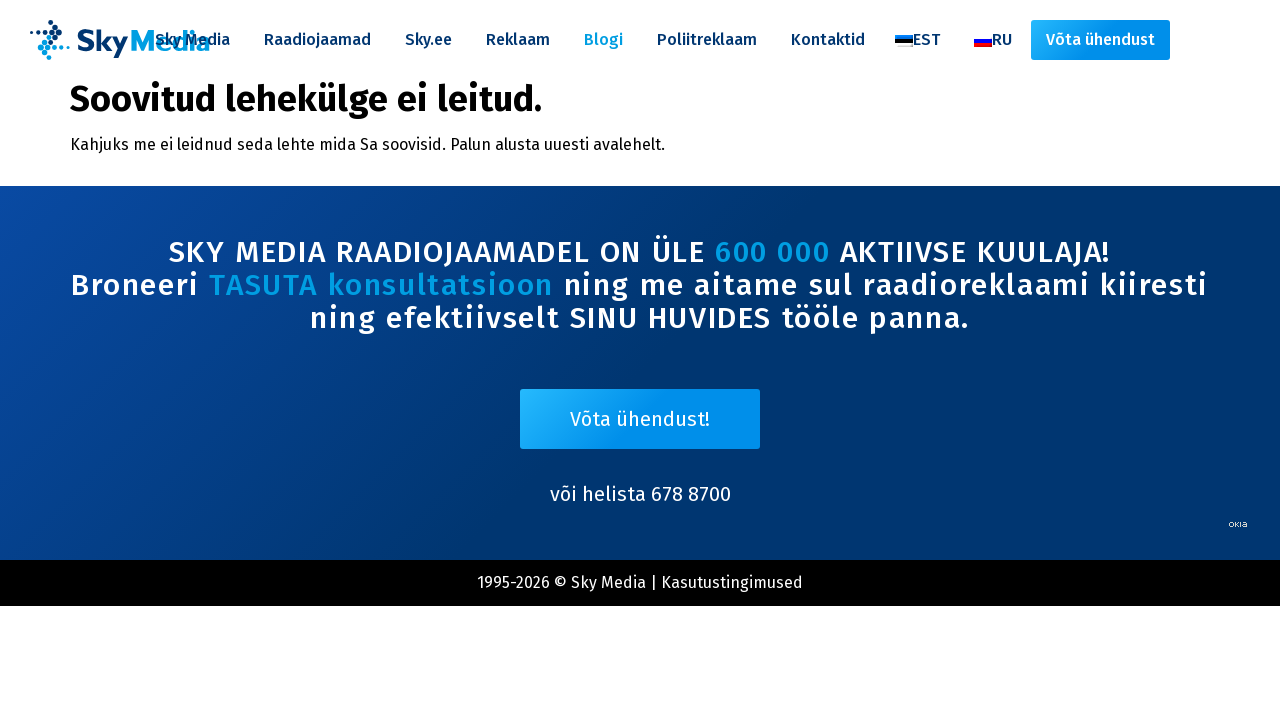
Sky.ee (428, 39)
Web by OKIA (1238, 524)
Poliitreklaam (707, 39)
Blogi (603, 39)
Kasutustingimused (732, 582)
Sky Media (192, 39)
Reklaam (518, 39)
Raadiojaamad (317, 39)
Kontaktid (828, 39)
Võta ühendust (1100, 39)
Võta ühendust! (640, 419)
